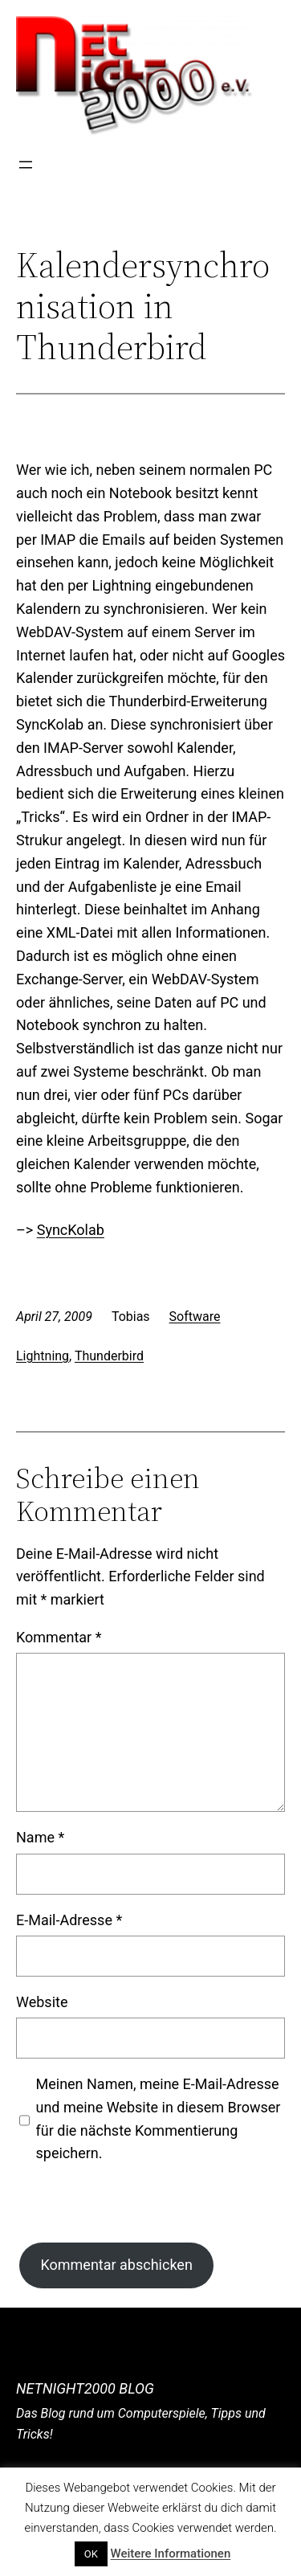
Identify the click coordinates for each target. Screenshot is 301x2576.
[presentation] (138, 2211)
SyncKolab (70, 1229)
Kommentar (58, 1637)
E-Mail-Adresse (69, 1920)
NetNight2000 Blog (85, 2388)
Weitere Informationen (171, 2553)
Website (41, 2001)
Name (40, 1837)
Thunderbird (109, 1356)
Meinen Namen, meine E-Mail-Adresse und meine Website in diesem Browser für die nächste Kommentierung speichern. (158, 2118)
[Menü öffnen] (25, 164)
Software (195, 1316)
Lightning (42, 1356)
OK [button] (91, 2554)
